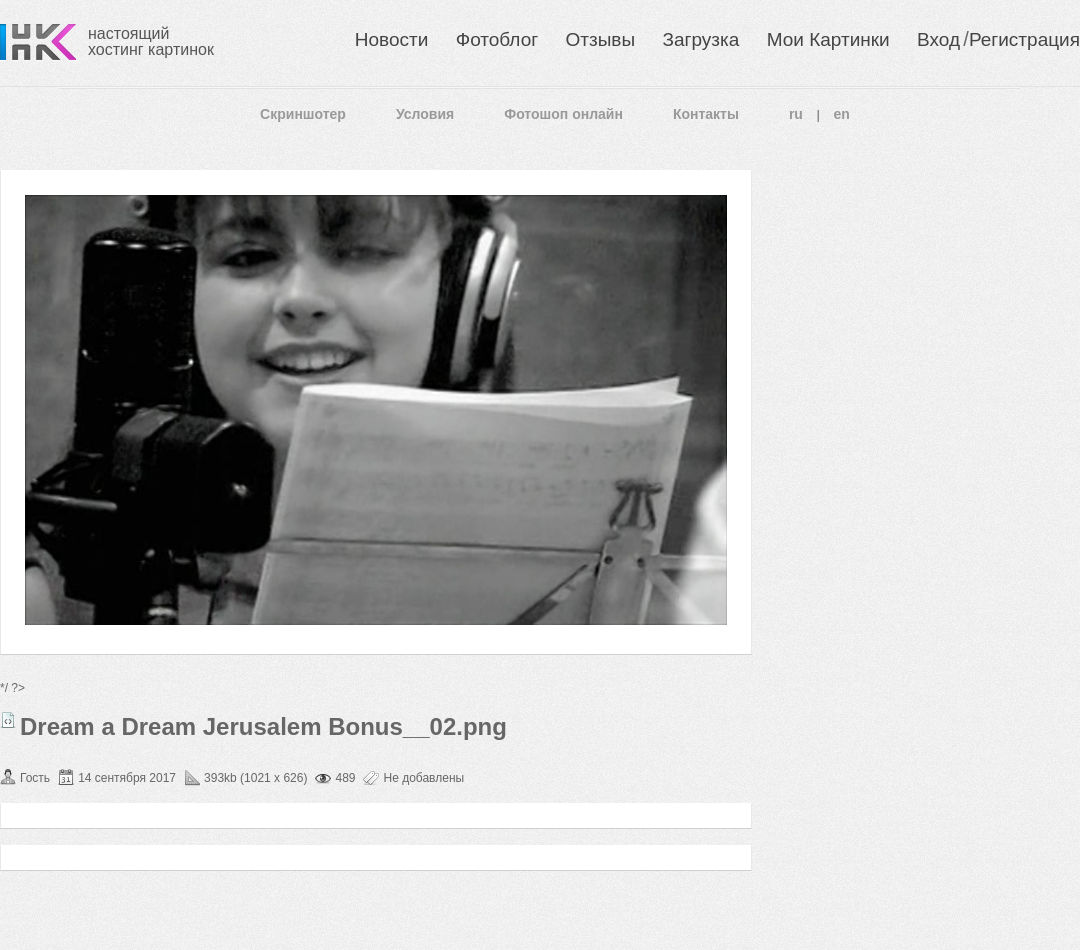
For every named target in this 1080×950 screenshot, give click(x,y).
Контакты (706, 114)
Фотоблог (497, 39)
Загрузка (700, 39)
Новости (392, 39)
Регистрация (1024, 39)
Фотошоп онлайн (563, 114)
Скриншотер (303, 114)
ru (796, 114)
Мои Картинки (828, 39)
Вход (938, 39)
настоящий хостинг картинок (151, 41)
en (842, 114)
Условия (425, 114)
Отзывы (601, 39)
